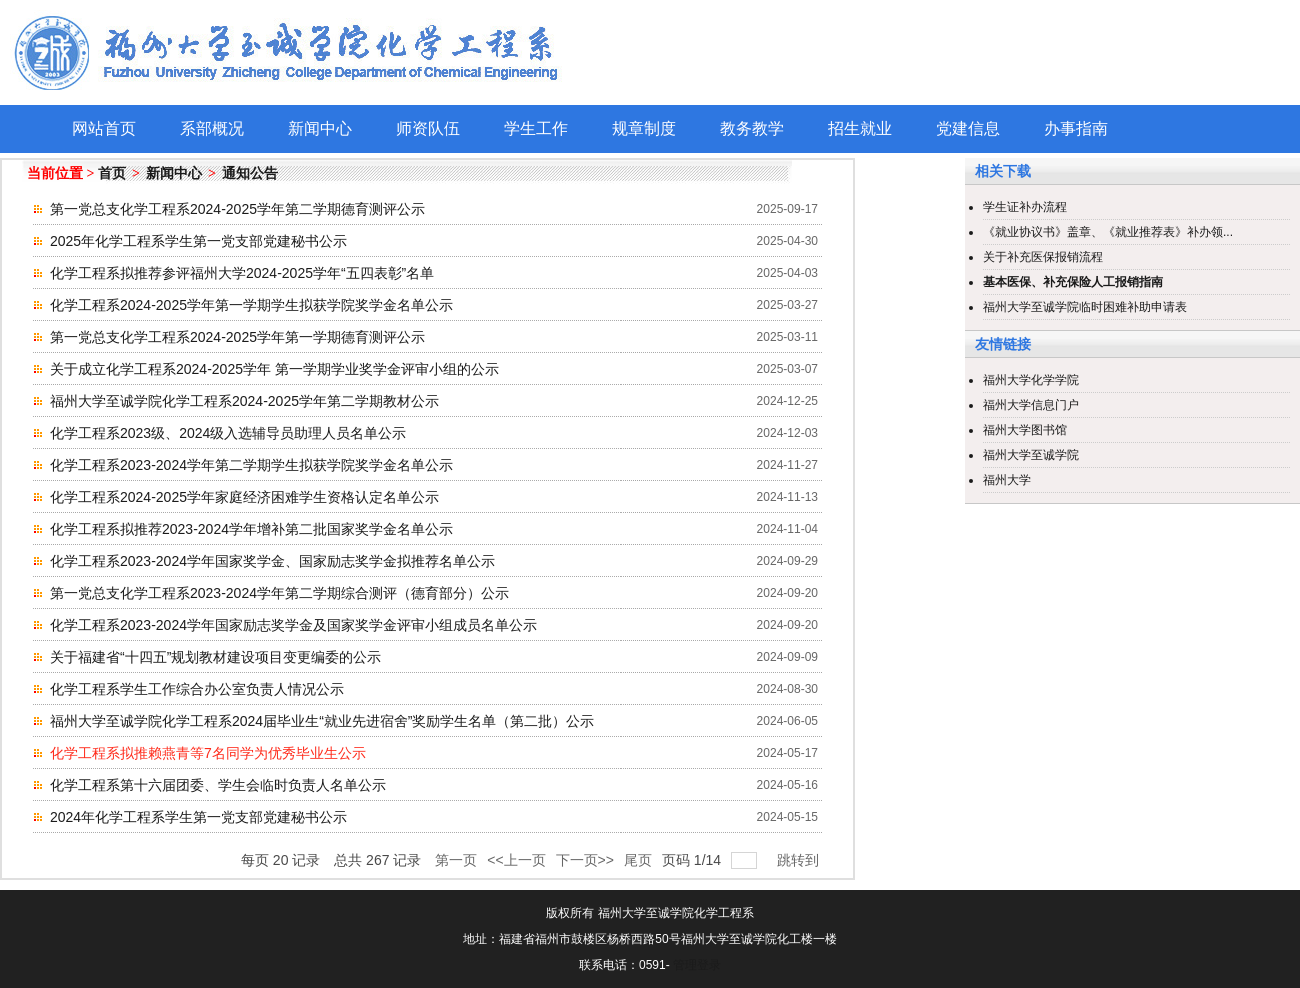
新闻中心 (174, 173)
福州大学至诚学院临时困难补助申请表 (1085, 307)
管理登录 (697, 965)
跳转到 (800, 860)
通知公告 (250, 173)
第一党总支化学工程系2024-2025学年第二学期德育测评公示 (237, 209)
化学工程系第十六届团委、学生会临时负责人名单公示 (218, 785)
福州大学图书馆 (1025, 430)
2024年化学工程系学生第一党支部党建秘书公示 (198, 817)
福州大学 (1007, 480)
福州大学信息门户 (1031, 405)
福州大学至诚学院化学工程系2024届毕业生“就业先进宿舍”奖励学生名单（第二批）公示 (322, 721)
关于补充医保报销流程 (1043, 257)
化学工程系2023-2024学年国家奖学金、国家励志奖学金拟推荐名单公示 (272, 561)
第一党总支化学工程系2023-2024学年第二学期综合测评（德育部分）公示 (279, 593)
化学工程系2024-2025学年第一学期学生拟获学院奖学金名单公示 (251, 305)
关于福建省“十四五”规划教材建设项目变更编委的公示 (215, 657)
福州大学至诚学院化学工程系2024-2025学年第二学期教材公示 (244, 401)
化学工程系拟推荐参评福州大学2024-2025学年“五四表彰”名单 (242, 273)
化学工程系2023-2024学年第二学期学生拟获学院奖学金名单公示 (251, 465)
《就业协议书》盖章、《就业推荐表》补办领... (1108, 232)
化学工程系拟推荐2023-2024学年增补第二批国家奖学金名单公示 (251, 529)
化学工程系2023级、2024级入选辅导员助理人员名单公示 (228, 433)
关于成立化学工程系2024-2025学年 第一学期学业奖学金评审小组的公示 (274, 369)
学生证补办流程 (1025, 207)
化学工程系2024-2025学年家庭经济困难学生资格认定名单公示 (244, 497)
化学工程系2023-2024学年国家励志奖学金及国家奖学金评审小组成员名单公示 (293, 625)
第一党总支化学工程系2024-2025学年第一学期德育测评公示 (237, 337)
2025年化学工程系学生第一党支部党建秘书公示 (198, 241)
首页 (112, 173)
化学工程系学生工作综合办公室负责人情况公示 (197, 689)
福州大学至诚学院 (1031, 455)
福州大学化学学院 (1031, 380)
